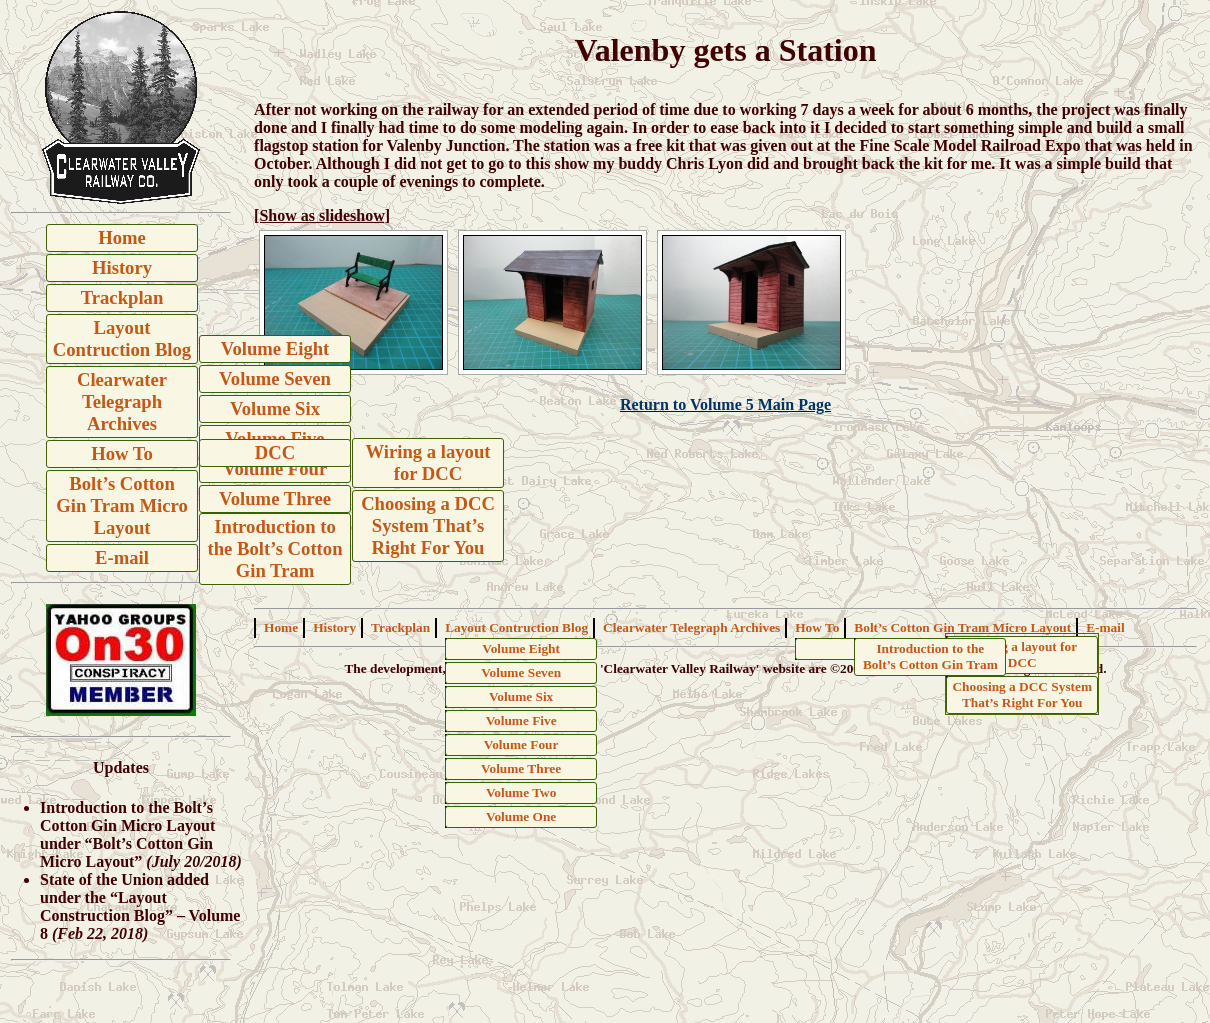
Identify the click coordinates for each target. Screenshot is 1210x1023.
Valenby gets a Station (726, 50)
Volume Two (521, 792)
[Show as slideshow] (322, 215)
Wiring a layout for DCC (427, 462)
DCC (275, 452)
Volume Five (521, 720)
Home (122, 237)
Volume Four (275, 468)
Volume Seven (275, 378)
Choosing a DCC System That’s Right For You (428, 525)
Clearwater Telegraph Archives (122, 401)
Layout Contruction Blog (122, 338)
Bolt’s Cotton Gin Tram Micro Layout (122, 505)
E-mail (122, 557)
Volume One (521, 816)
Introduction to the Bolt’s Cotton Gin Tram (274, 548)
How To (122, 453)
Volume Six (275, 408)
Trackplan (122, 297)
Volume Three (275, 498)
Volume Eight (275, 348)
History (122, 267)
